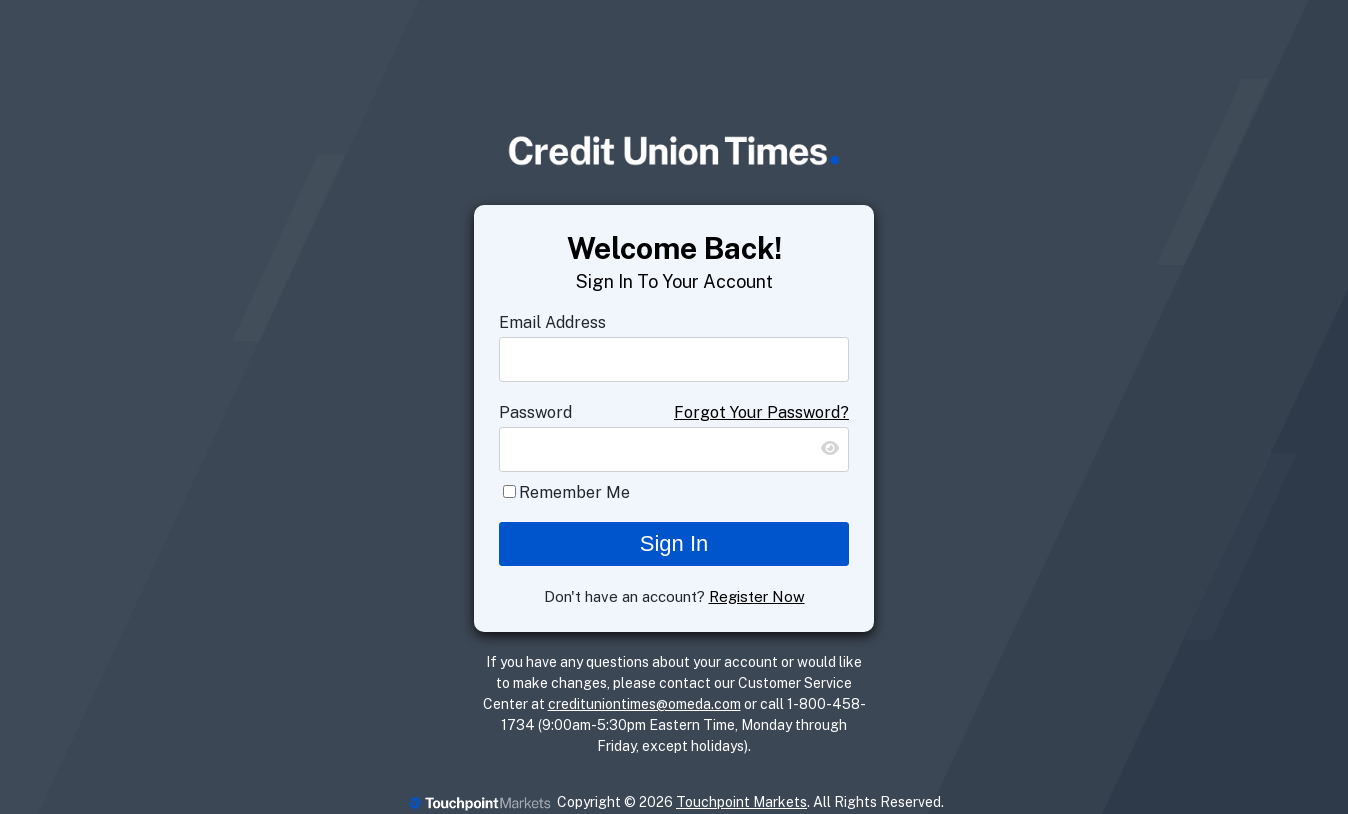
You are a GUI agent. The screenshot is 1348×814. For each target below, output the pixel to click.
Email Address (552, 322)
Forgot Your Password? (761, 412)
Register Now (757, 596)
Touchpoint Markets (741, 802)
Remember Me (574, 492)
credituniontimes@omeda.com (644, 704)
